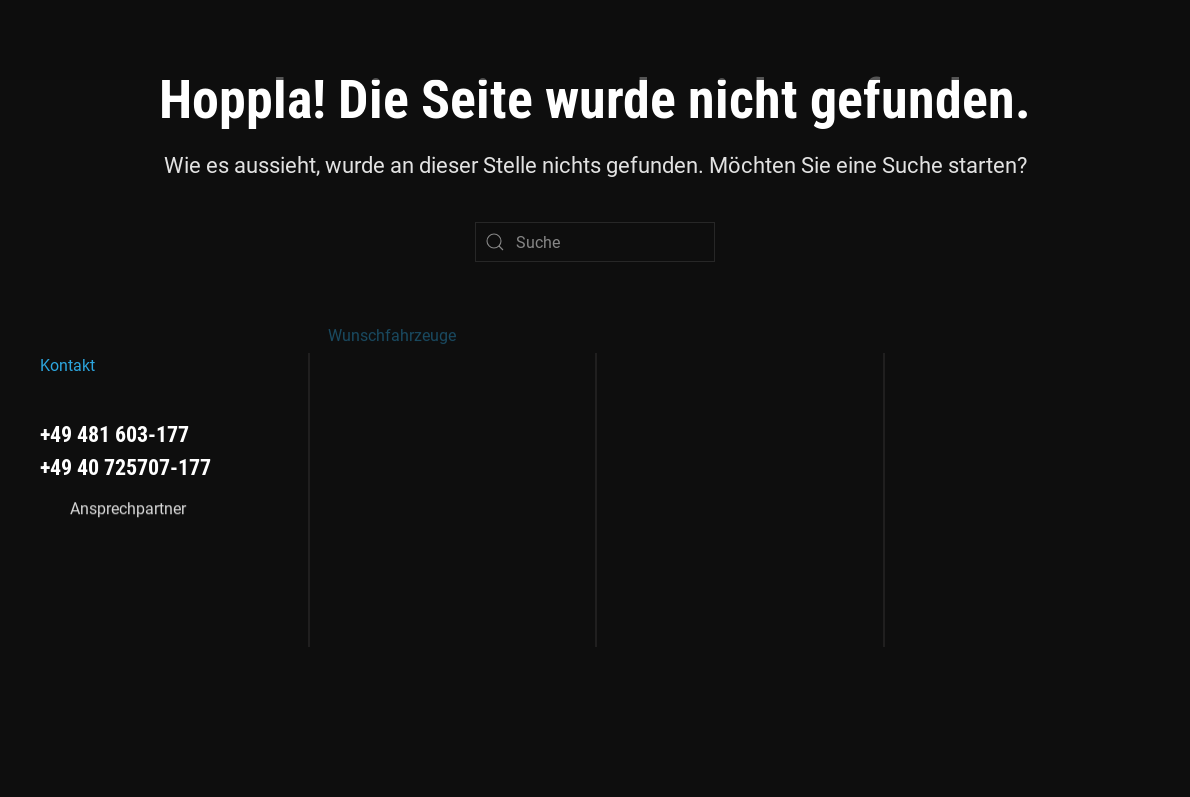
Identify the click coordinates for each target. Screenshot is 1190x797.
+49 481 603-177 (114, 433)
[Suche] (595, 242)
